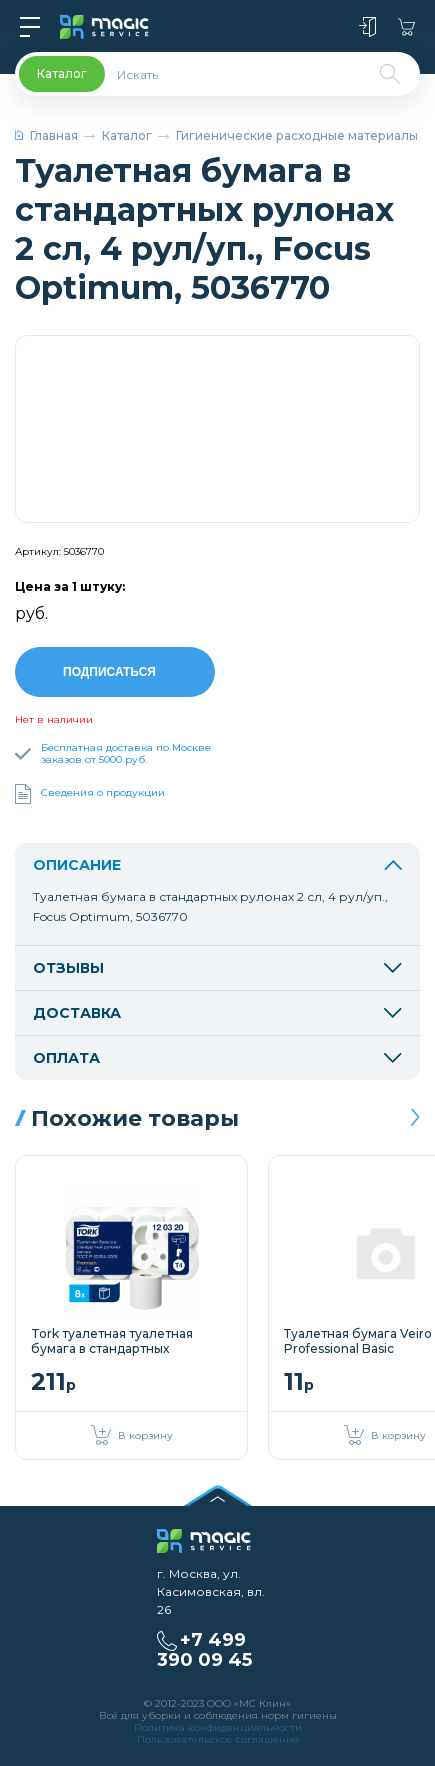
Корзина (406, 27)
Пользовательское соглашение (218, 1736)
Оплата (217, 1055)
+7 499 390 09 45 (204, 1647)
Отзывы (217, 965)
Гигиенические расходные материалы (297, 135)
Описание (217, 862)
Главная (46, 135)
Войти (367, 27)
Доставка (217, 1010)
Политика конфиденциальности (218, 1724)
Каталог (127, 135)
